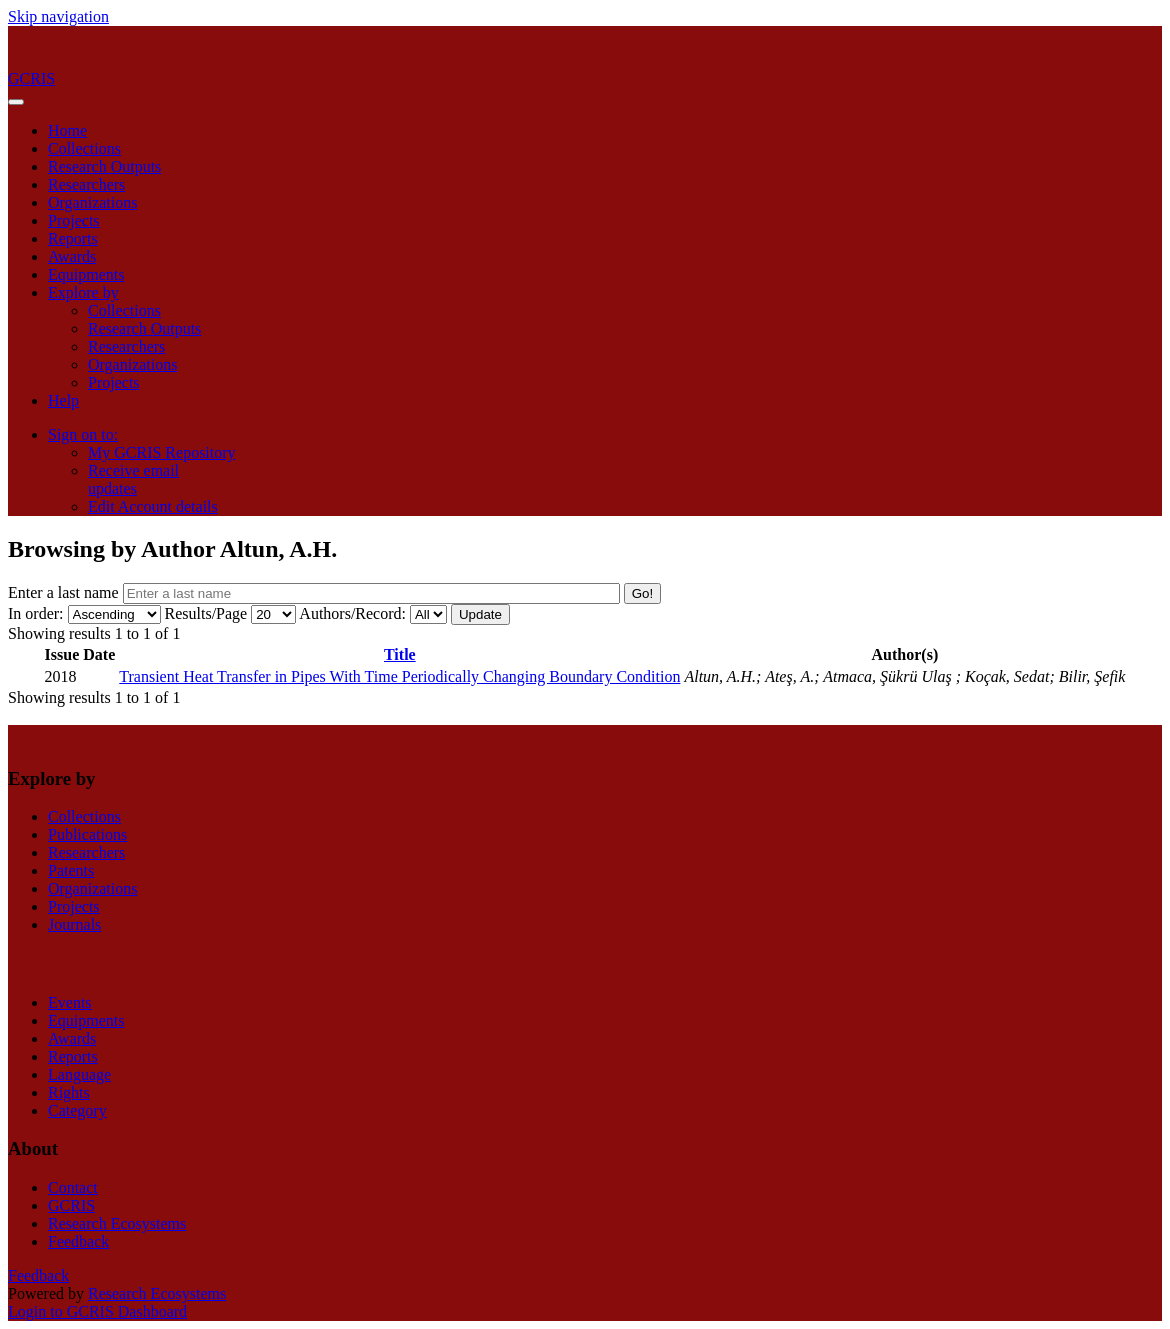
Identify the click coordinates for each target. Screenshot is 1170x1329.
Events (70, 1002)
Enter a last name (65, 592)
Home (67, 130)
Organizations (92, 202)
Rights (69, 1092)
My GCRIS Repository (162, 452)
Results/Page (206, 613)
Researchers (86, 184)
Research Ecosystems (117, 1223)
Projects (74, 220)
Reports (73, 238)
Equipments (86, 274)
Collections (84, 148)
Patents (71, 870)
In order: (36, 613)
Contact (73, 1187)
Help (63, 400)
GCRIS (71, 1205)
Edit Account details (153, 506)
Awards (72, 256)
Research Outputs (104, 166)
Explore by (83, 292)
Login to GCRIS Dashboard (97, 1311)
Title (400, 654)
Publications (87, 834)
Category (77, 1110)
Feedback (78, 1241)
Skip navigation (58, 16)
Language (79, 1074)
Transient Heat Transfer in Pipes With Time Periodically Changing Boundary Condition (399, 676)
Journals (74, 924)
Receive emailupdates (133, 479)
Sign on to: (83, 434)
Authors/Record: (352, 613)
